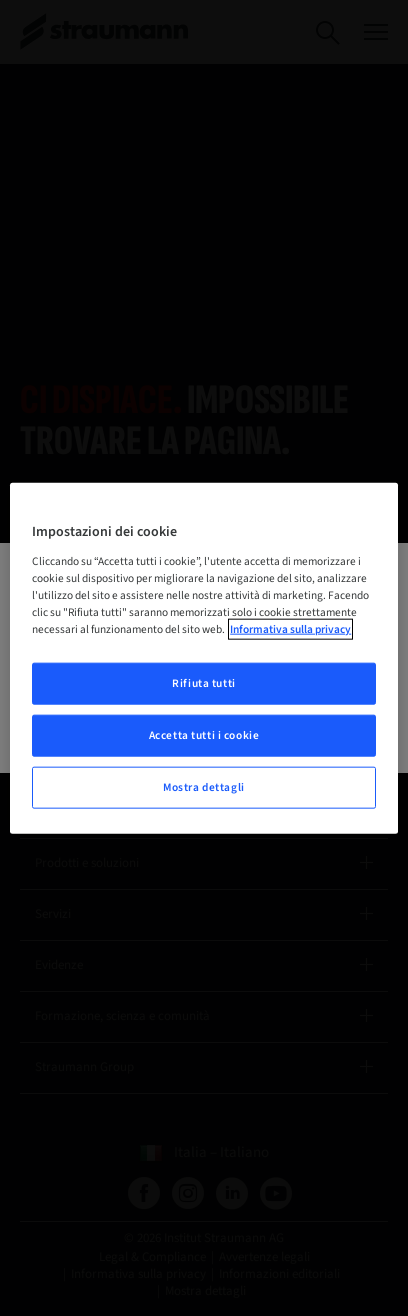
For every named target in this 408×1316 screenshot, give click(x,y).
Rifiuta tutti (203, 683)
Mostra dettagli (204, 786)
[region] (204, 658)
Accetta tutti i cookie (204, 734)
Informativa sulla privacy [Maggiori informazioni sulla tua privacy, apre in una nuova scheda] (290, 629)
